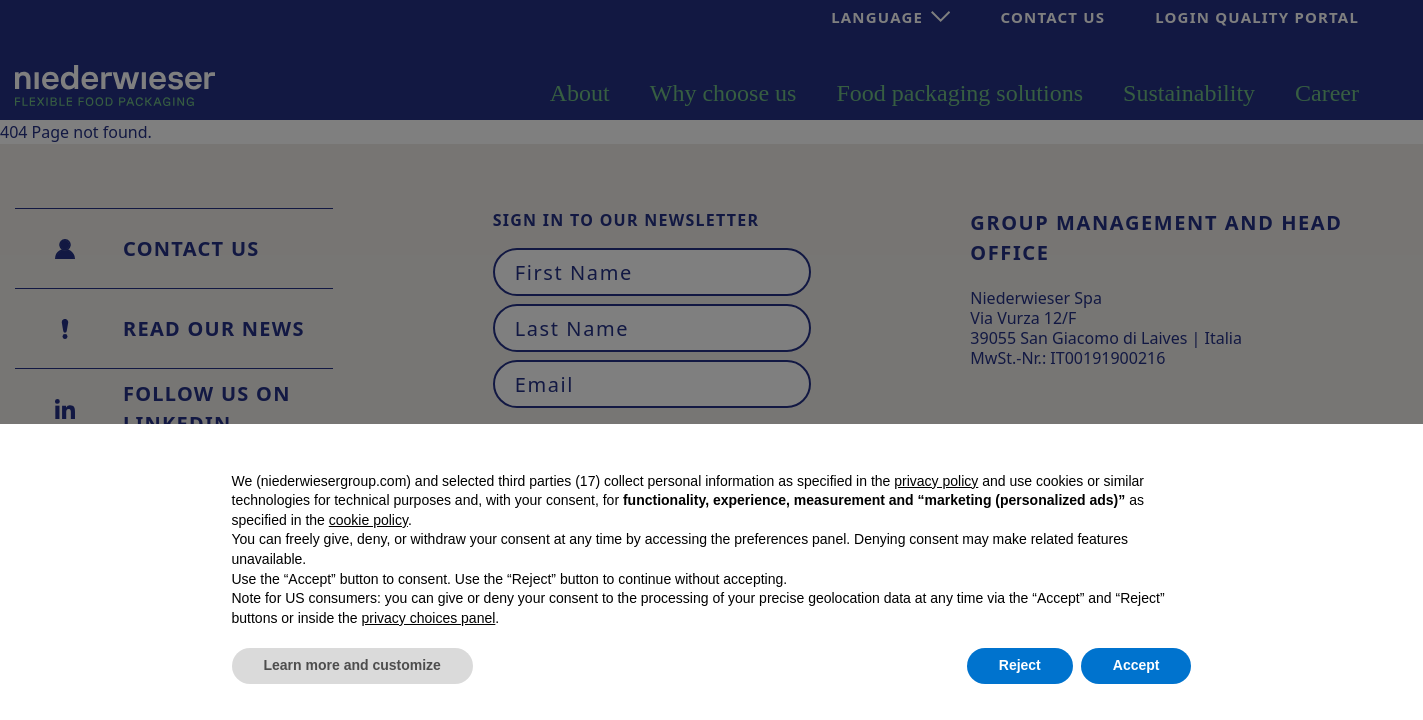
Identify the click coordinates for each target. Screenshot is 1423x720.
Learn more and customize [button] (352, 665)
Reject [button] (1020, 665)
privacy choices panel (428, 618)
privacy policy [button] (936, 481)
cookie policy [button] (368, 520)
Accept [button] (1136, 665)
